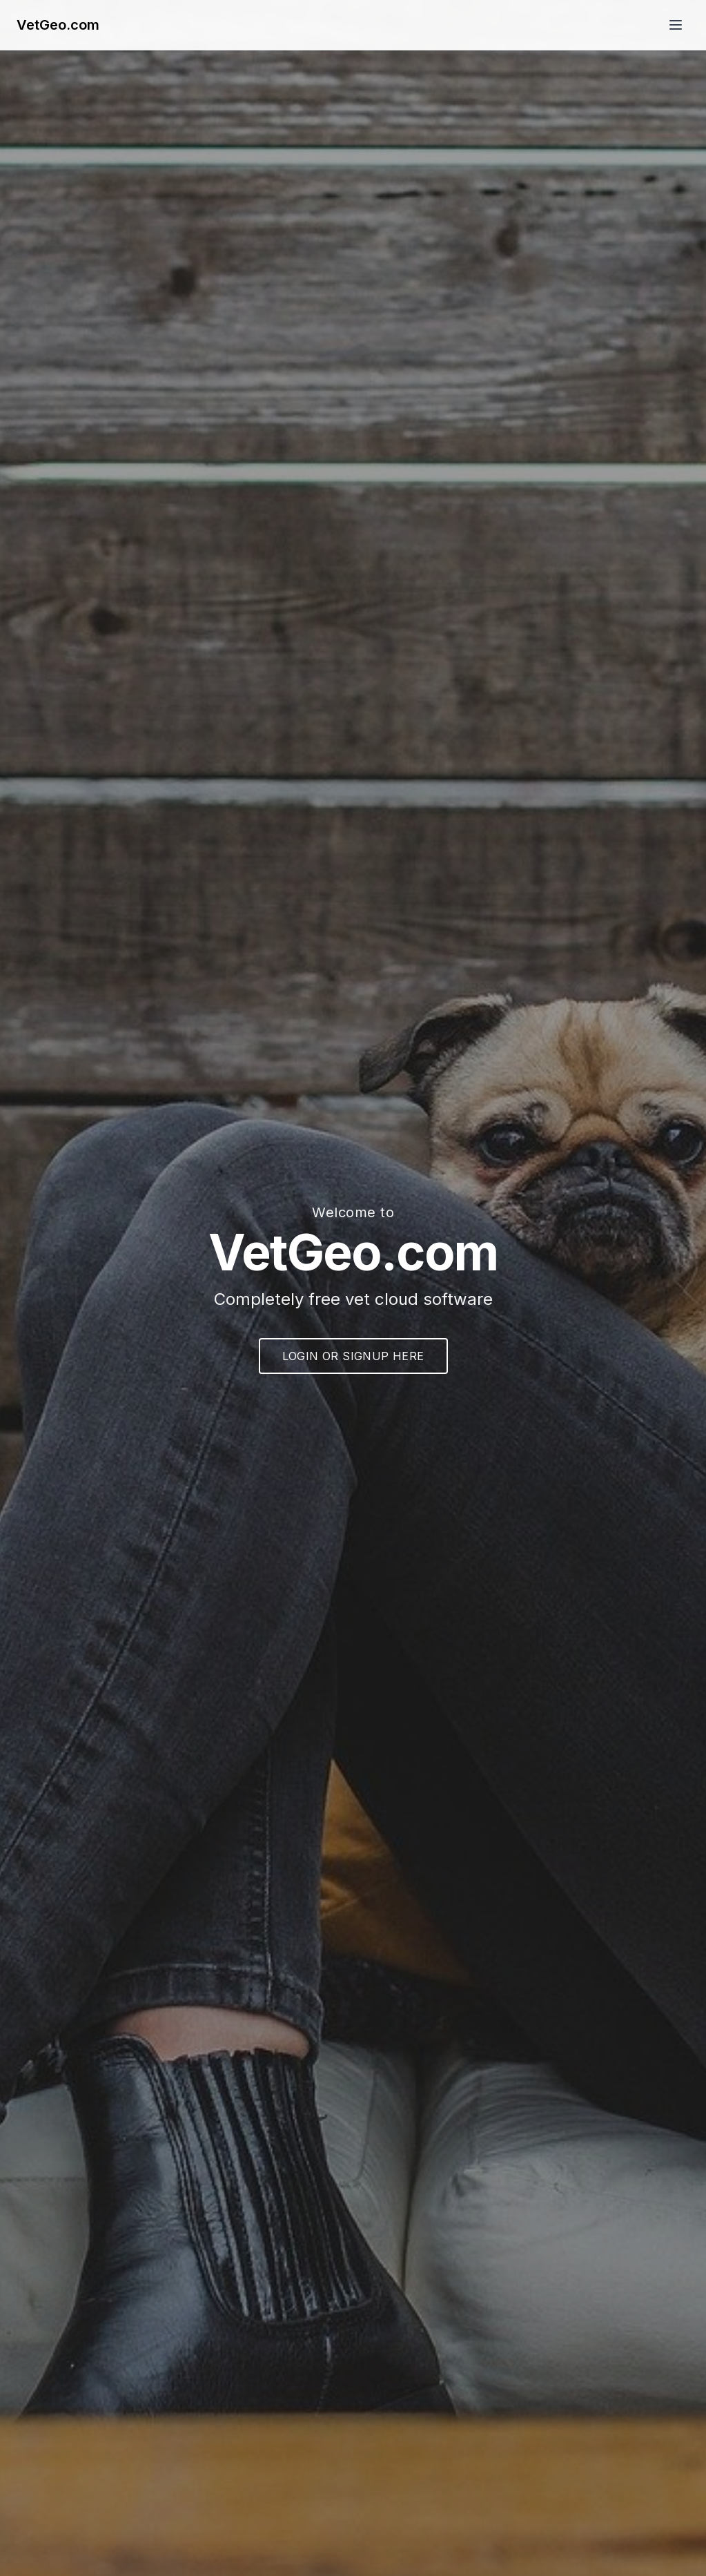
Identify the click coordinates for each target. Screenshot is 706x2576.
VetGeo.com (58, 25)
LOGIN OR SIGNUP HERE (353, 1356)
